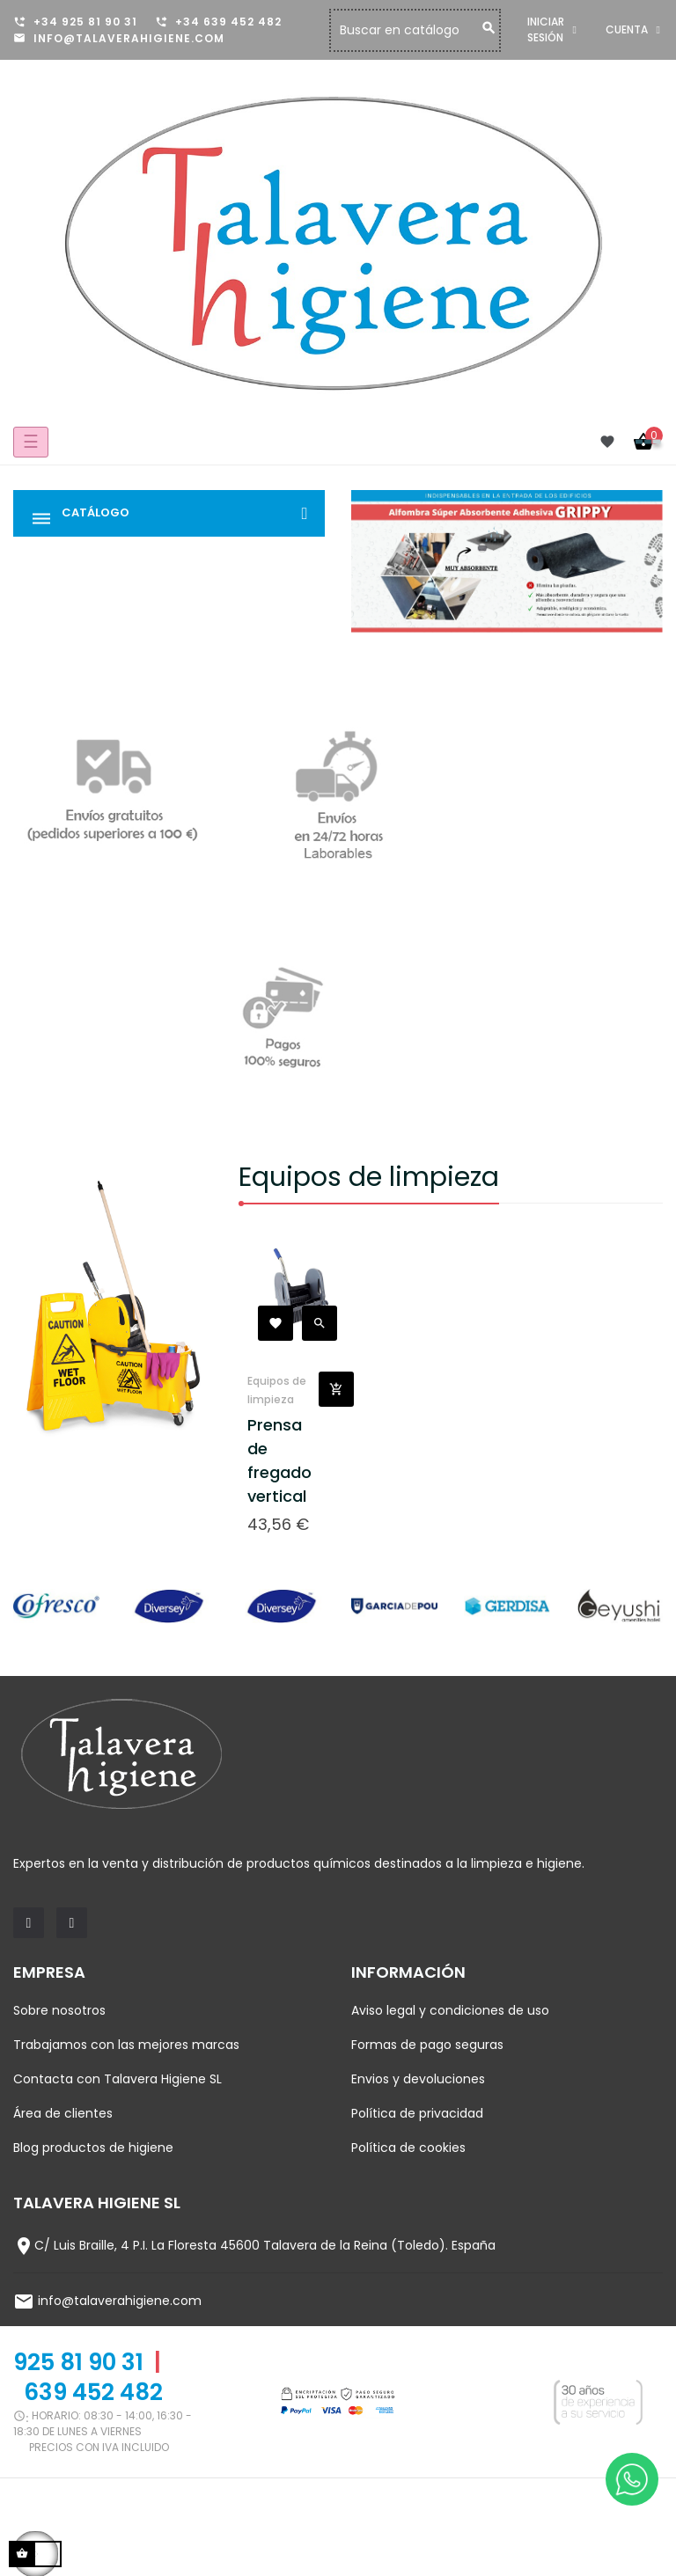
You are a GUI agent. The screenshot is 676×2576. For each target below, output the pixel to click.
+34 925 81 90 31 (85, 21)
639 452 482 (93, 2392)
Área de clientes (63, 2113)
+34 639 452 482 (228, 21)
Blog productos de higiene (93, 2147)
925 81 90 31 (78, 2362)
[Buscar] (454, 30)
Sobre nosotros (59, 2010)
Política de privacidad (417, 2113)
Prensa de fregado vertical (279, 1460)
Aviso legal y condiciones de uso (450, 2010)
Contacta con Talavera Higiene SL (117, 2079)
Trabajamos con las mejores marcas (126, 2044)
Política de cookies (408, 2147)
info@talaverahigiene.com (128, 38)
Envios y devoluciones (418, 2079)
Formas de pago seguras (427, 2044)
